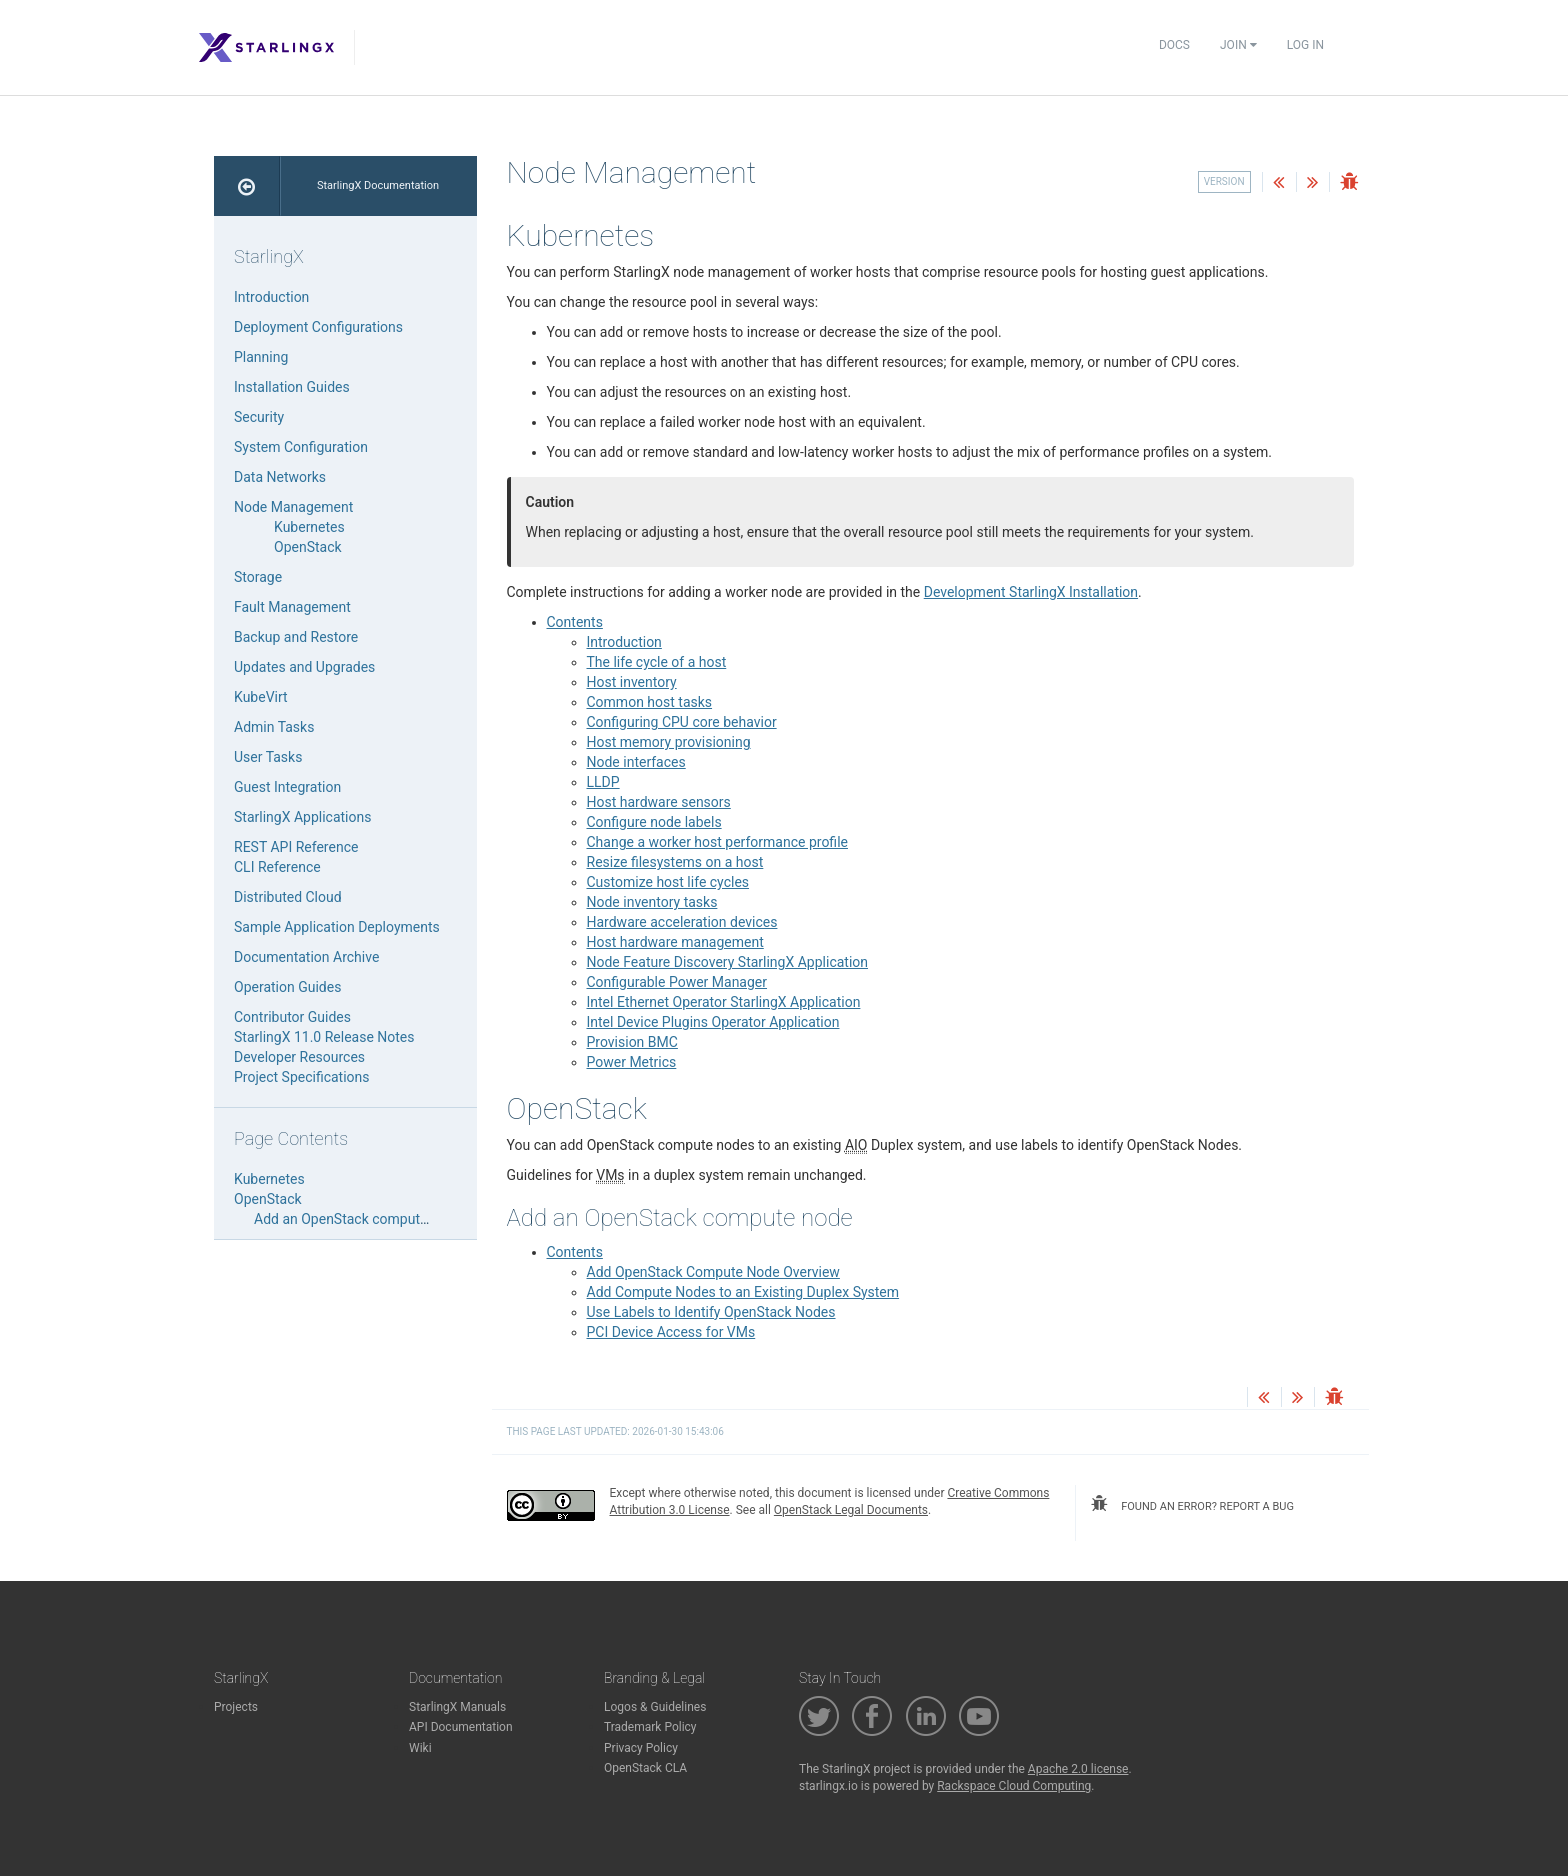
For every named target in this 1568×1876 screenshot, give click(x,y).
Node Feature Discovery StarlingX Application (728, 962)
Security (259, 417)
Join (1238, 45)
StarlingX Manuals (457, 1707)
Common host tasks (650, 702)
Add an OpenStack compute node (358, 1219)
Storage (258, 577)
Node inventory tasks (652, 902)
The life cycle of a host (657, 662)
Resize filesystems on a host (675, 862)
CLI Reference (277, 867)
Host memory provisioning (669, 742)
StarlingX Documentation (378, 185)
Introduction (624, 642)
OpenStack (308, 547)
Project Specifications (302, 1077)
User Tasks (268, 757)
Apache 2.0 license (1078, 1769)
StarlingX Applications (302, 817)
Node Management (293, 507)
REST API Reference (296, 847)
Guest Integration (287, 787)
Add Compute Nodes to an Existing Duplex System (743, 1292)
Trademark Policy (650, 1727)
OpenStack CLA (645, 1768)
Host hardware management (675, 942)
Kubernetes (309, 527)
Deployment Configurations (318, 327)
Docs (1174, 45)
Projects (236, 1707)
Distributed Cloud (288, 897)
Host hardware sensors (659, 802)
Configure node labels (654, 822)
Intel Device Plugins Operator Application (713, 1022)
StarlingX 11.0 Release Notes (324, 1037)
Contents (575, 622)
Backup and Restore (296, 637)
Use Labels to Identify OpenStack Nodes (711, 1312)
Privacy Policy (641, 1748)
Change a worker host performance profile (717, 842)
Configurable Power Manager (677, 982)
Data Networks (280, 477)
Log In (1305, 45)
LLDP (603, 782)
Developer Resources (299, 1057)
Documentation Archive (306, 957)
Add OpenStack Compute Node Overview (713, 1272)
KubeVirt (261, 697)
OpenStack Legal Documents (851, 1510)
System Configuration (301, 447)
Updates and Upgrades (304, 667)
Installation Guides (292, 387)
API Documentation (461, 1727)
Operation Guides (287, 987)
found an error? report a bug (1192, 1504)
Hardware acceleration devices (682, 922)
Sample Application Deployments (337, 927)
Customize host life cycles (668, 882)
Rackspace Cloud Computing (1014, 1786)
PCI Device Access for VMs (671, 1332)
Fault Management (292, 607)
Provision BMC (632, 1042)
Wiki (420, 1748)
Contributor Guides (292, 1017)
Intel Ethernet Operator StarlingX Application (724, 1002)
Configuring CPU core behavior (682, 722)
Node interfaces (636, 762)
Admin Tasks (274, 727)
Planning (261, 357)
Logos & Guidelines (655, 1707)
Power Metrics (632, 1062)
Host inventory (632, 682)
